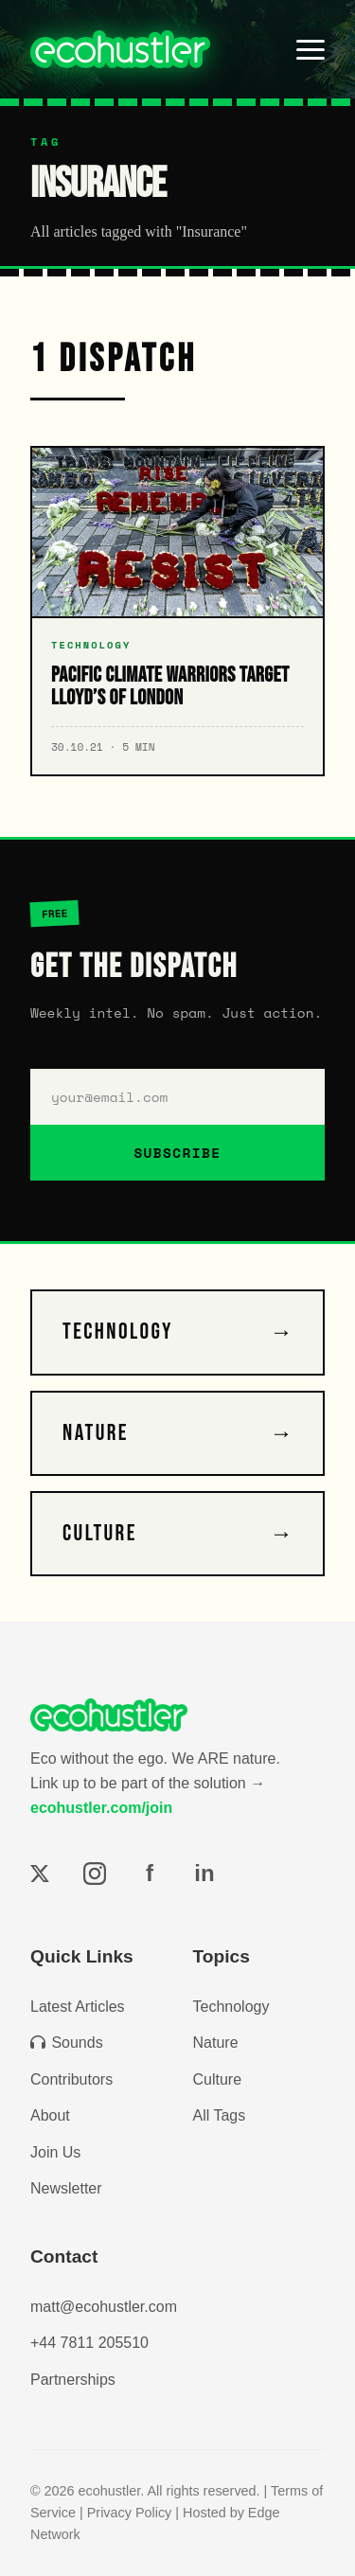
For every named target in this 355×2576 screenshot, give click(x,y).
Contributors (71, 2079)
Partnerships (72, 2380)
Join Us (55, 2152)
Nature (216, 2042)
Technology (231, 2007)
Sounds (66, 2042)
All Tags (219, 2115)
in (204, 1873)
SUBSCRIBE (177, 1153)
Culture (217, 2079)
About (50, 2115)
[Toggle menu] (310, 49)
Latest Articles (77, 2007)
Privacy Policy (129, 2512)
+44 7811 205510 (89, 2343)
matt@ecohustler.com (103, 2307)
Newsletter (66, 2188)
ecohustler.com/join (101, 1808)
